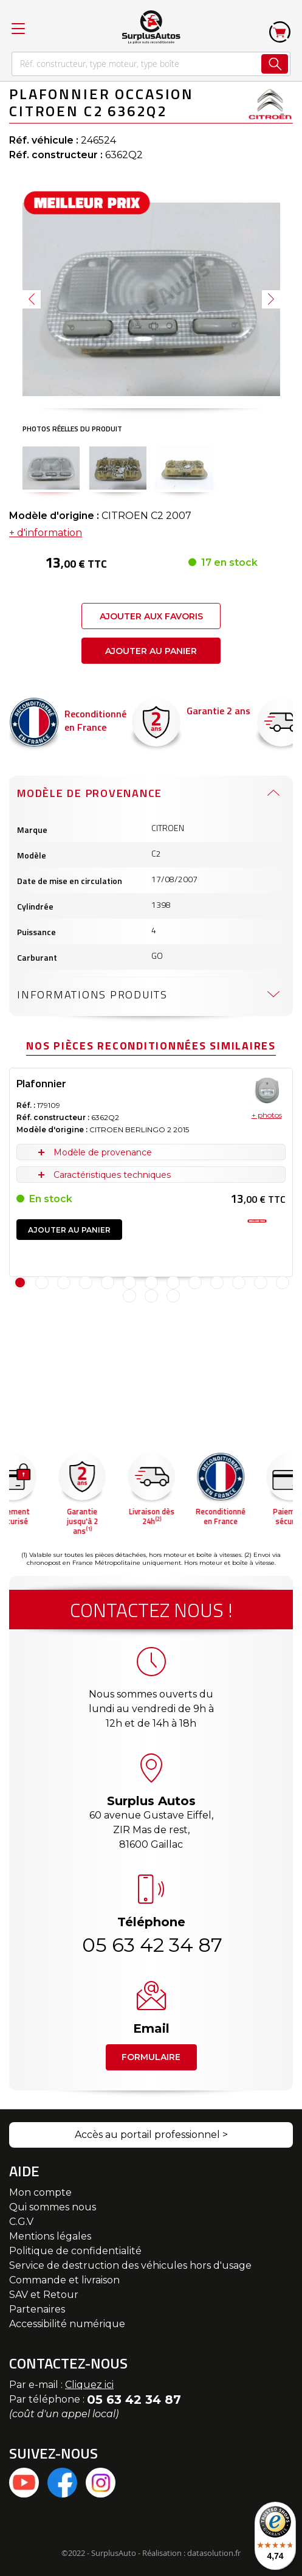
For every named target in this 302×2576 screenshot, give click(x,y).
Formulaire (151, 2057)
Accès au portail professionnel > (151, 2134)
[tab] (151, 793)
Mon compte (40, 2192)
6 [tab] (129, 1282)
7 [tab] (151, 1282)
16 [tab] (173, 1296)
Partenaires (37, 2309)
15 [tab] (151, 1296)
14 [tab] (129, 1296)
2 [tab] (42, 1282)
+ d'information (45, 532)
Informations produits (92, 994)
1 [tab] (20, 1282)
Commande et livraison (64, 2280)
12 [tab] (260, 1282)
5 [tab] (107, 1282)
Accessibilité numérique (67, 2324)
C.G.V (21, 2221)
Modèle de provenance (89, 793)
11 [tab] (238, 1282)
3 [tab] (63, 1282)
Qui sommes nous (52, 2207)
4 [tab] (85, 1282)
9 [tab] (195, 1282)
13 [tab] (282, 1282)
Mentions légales (50, 2236)
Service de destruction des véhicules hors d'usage (130, 2265)
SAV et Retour (43, 2294)
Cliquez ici (89, 2384)
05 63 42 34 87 (151, 1945)
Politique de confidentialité (75, 2251)
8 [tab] (173, 1282)
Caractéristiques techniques (112, 1174)
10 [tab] (217, 1282)
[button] (31, 299)
